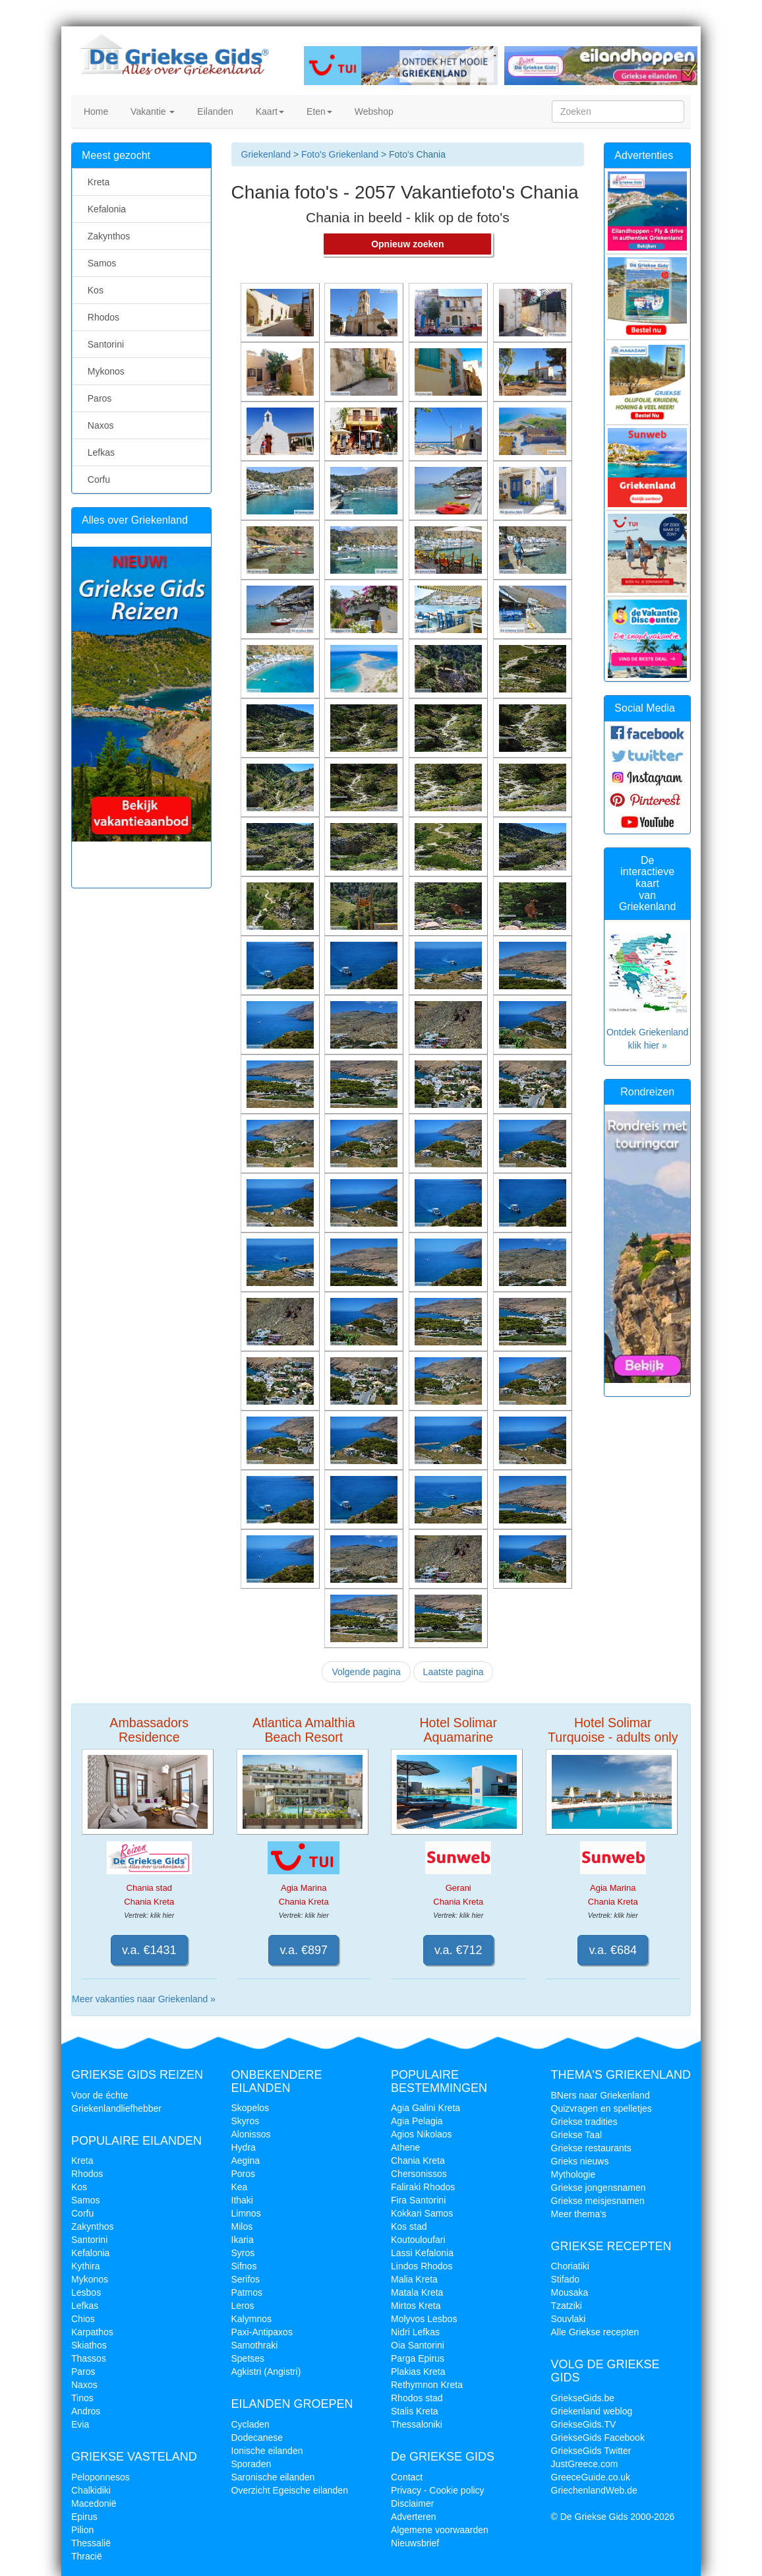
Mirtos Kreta (415, 2305)
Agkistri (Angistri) (266, 2371)
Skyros (245, 2121)
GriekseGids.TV (583, 2424)
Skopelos (250, 2107)
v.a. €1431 (149, 1950)
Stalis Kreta (414, 2411)
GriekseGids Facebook (598, 2437)
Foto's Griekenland (338, 154)
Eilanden (213, 111)
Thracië (86, 2556)
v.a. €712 (458, 1950)
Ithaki (242, 2200)
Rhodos (100, 317)
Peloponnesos (100, 2477)
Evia (80, 2424)
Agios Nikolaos (421, 2134)
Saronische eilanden (273, 2477)
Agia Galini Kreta (425, 2107)
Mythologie (573, 2174)
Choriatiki (570, 2266)
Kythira (85, 2266)
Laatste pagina (453, 1672)
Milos (242, 2226)
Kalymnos (251, 2319)
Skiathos (89, 2345)
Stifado (565, 2279)
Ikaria (242, 2239)
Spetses (248, 2358)
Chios (83, 2319)
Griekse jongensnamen (598, 2187)
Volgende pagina (366, 1672)
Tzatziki (566, 2305)
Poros (243, 2173)
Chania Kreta (418, 2160)
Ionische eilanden (267, 2450)
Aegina (245, 2160)
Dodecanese (257, 2437)
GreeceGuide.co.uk (591, 2477)
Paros (96, 398)
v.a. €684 (613, 1950)
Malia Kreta (414, 2279)
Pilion (82, 2530)
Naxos (97, 425)
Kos (92, 290)
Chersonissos (419, 2173)
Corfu (96, 479)
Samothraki (254, 2345)
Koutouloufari (418, 2239)
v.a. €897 (303, 1950)
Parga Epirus (417, 2358)
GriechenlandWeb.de (594, 2490)
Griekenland (266, 154)
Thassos (88, 2358)
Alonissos (251, 2134)
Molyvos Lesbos (424, 2319)
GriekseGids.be (582, 2398)
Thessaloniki (416, 2424)
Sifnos (244, 2266)
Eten (318, 111)
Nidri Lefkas (415, 2332)
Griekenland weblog (592, 2411)
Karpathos (92, 2332)
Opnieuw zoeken (407, 244)
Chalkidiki (91, 2490)
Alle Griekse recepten (595, 2332)
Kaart (268, 111)
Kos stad (408, 2226)
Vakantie (151, 111)
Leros (242, 2305)
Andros (85, 2411)
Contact (407, 2477)
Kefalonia (104, 209)
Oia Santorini (417, 2345)
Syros (243, 2253)
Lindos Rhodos (421, 2266)
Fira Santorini (418, 2200)
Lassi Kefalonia (422, 2253)
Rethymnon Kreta (427, 2384)
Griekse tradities (584, 2121)
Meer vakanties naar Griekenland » (144, 1999)
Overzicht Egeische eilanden (289, 2490)
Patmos (246, 2292)
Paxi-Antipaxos (262, 2332)
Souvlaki (568, 2319)
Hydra (243, 2147)
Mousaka (570, 2292)
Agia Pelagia (417, 2121)
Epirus (84, 2516)
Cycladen (250, 2424)
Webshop (373, 111)
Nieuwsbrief (415, 2543)
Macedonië (94, 2503)
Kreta (95, 182)
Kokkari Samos (422, 2213)
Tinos (82, 2398)
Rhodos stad (417, 2398)
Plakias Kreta (418, 2371)
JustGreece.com (584, 2464)
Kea (239, 2187)
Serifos (245, 2279)
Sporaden (251, 2464)
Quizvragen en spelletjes (601, 2108)
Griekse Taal (576, 2135)
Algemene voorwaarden (439, 2530)
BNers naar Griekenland (600, 2095)
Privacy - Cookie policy (437, 2490)
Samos (99, 263)
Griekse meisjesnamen (598, 2200)
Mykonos (103, 371)
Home (94, 111)
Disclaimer (412, 2503)
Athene (405, 2147)
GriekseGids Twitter (591, 2450)
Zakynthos (106, 236)
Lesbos (86, 2292)
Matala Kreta (417, 2292)
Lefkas (98, 452)
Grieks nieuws (580, 2161)
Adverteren (413, 2516)
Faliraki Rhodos (423, 2187)
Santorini (103, 344)
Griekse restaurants (591, 2148)
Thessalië (91, 2543)
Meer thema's (578, 2214)
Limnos (246, 2213)
